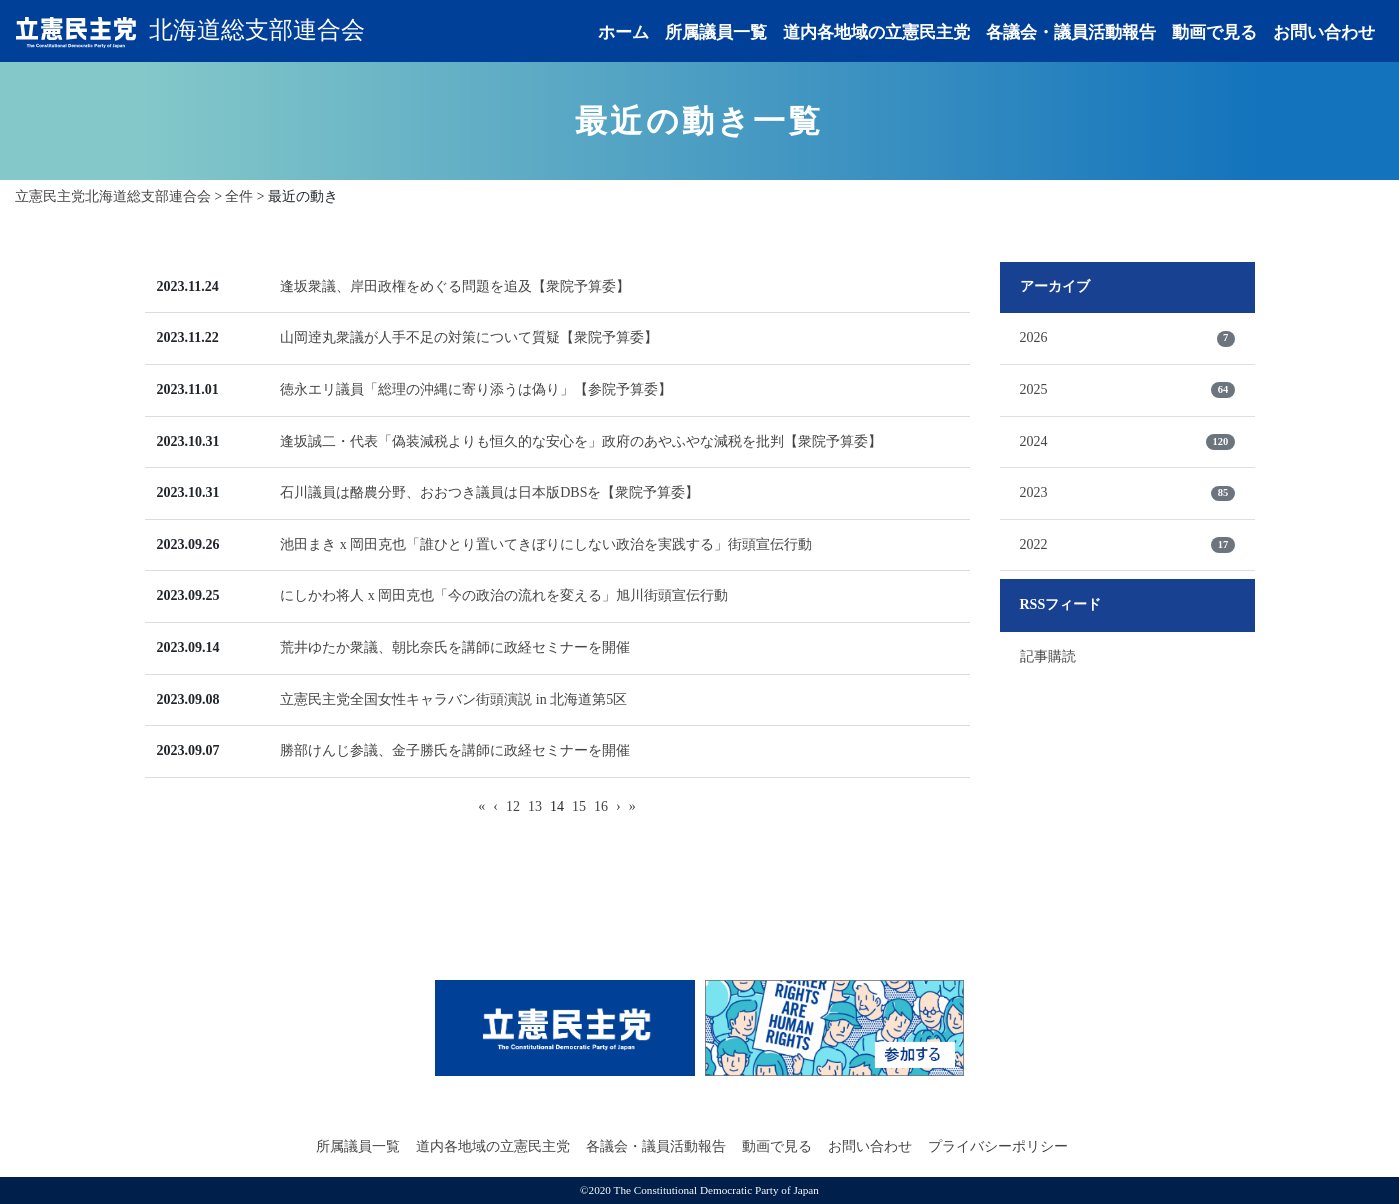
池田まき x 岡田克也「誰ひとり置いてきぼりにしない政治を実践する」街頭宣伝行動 (546, 544)
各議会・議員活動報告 (1071, 32)
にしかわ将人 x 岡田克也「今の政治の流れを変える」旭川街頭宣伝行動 (504, 595)
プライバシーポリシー (998, 1146)
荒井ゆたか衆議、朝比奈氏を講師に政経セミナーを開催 (455, 647)
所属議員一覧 (716, 32)
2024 (1127, 442)
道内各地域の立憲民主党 (876, 32)
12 (513, 806)
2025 (1127, 390)
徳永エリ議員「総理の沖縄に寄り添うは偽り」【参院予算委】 (476, 389)
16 (601, 806)
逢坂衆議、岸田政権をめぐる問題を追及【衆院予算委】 (455, 286)
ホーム (623, 32)
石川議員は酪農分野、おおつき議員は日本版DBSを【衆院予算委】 (489, 492)
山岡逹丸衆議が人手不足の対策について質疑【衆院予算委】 (469, 337)
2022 (1127, 545)
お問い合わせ (1324, 32)
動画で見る (1214, 32)
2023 (1127, 493)
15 (579, 806)
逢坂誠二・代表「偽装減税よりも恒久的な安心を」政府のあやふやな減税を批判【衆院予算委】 (581, 441)
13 (535, 806)
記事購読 (1048, 656)
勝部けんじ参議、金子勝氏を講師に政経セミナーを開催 (455, 750)
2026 (1127, 338)
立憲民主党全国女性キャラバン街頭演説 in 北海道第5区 (453, 699)
